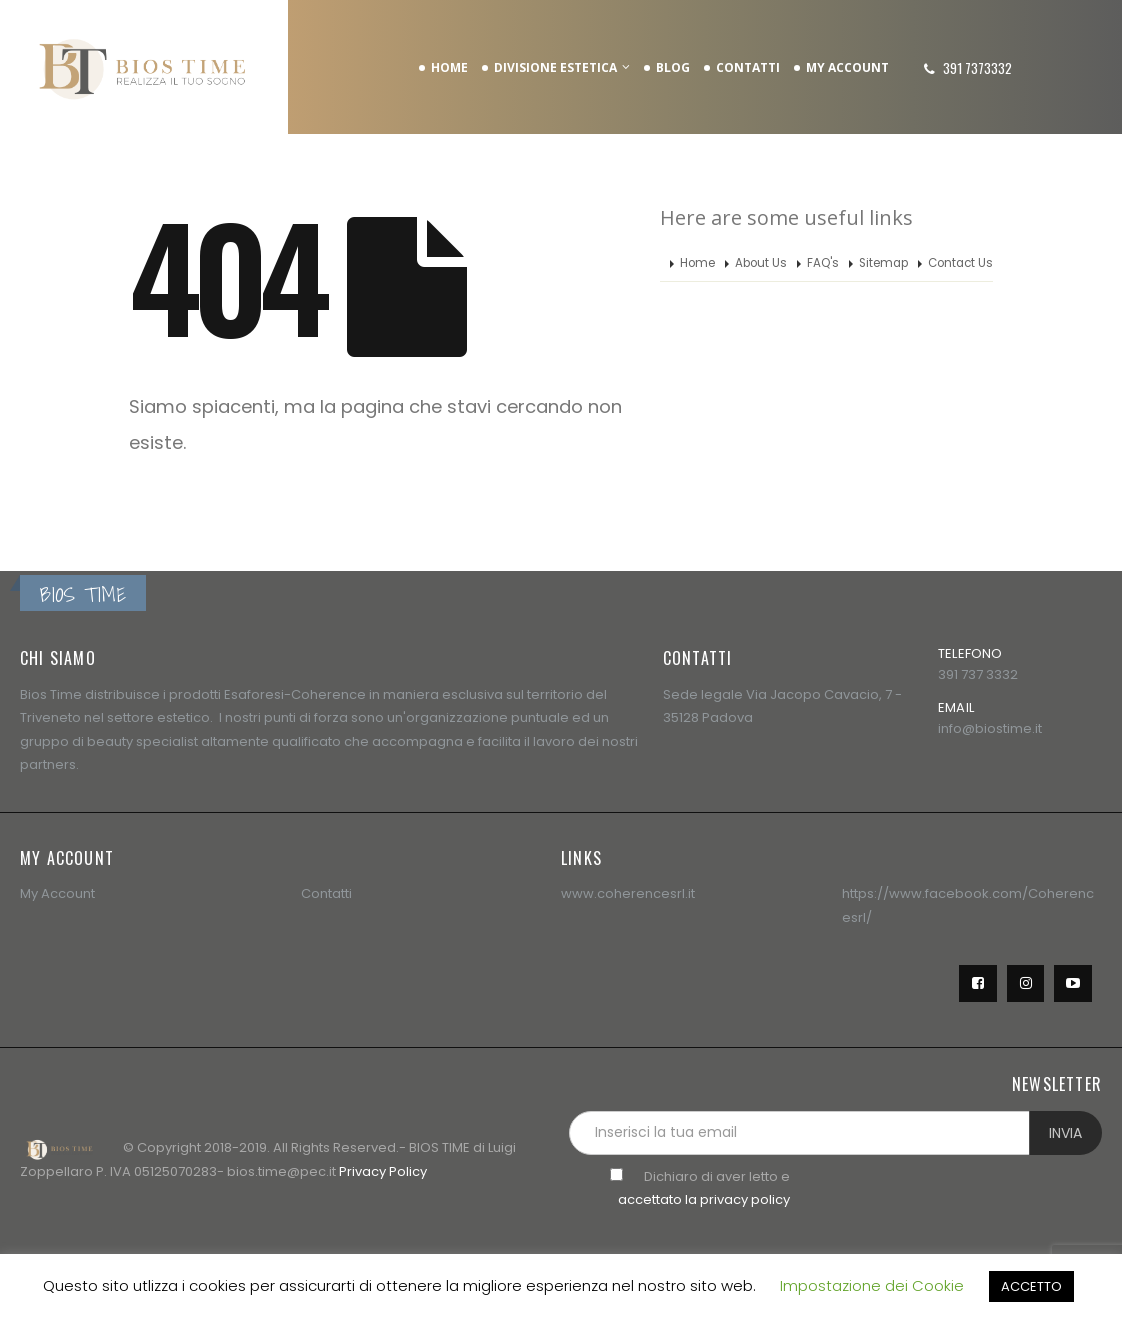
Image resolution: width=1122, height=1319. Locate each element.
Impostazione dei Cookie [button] (872, 1285)
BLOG (673, 67)
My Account (57, 893)
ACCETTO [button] (1031, 1286)
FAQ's (823, 263)
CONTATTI (748, 67)
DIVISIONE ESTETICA (555, 67)
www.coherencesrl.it (628, 893)
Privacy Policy (383, 1171)
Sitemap (883, 263)
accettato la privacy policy (704, 1199)
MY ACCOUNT (847, 67)
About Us (761, 263)
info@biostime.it (990, 728)
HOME (449, 67)
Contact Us (960, 263)
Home (697, 263)
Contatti (326, 893)
